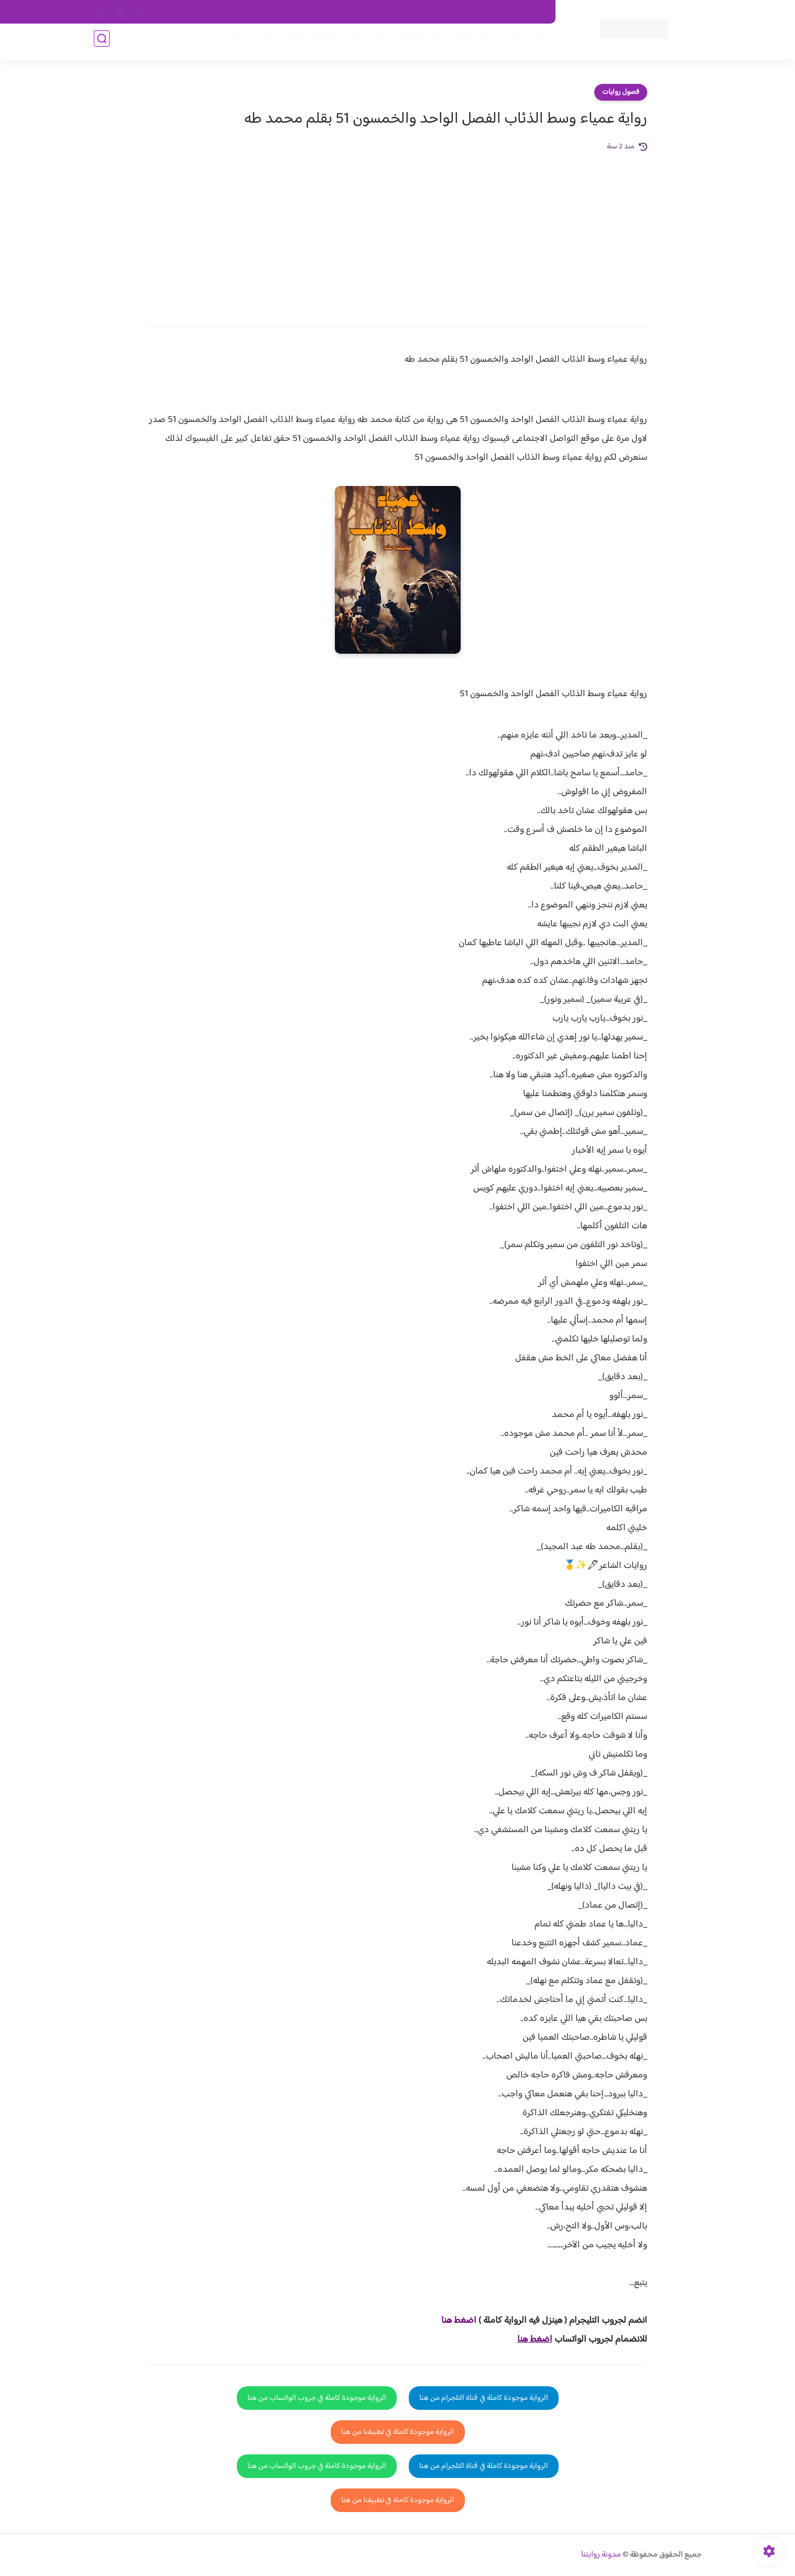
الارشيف (284, 12)
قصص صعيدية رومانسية (257, 42)
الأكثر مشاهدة (417, 42)
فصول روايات (620, 92)
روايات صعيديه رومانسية (346, 42)
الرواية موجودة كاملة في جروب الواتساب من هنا (316, 2398)
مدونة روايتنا (601, 2555)
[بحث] (102, 43)
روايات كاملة (468, 42)
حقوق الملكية (488, 12)
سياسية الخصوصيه (333, 12)
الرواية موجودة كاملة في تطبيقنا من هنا (397, 2432)
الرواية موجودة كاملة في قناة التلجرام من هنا (483, 2398)
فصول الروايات (520, 42)
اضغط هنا (458, 2321)
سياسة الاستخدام (396, 12)
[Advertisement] (397, 231)
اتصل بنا (531, 12)
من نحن (445, 12)
